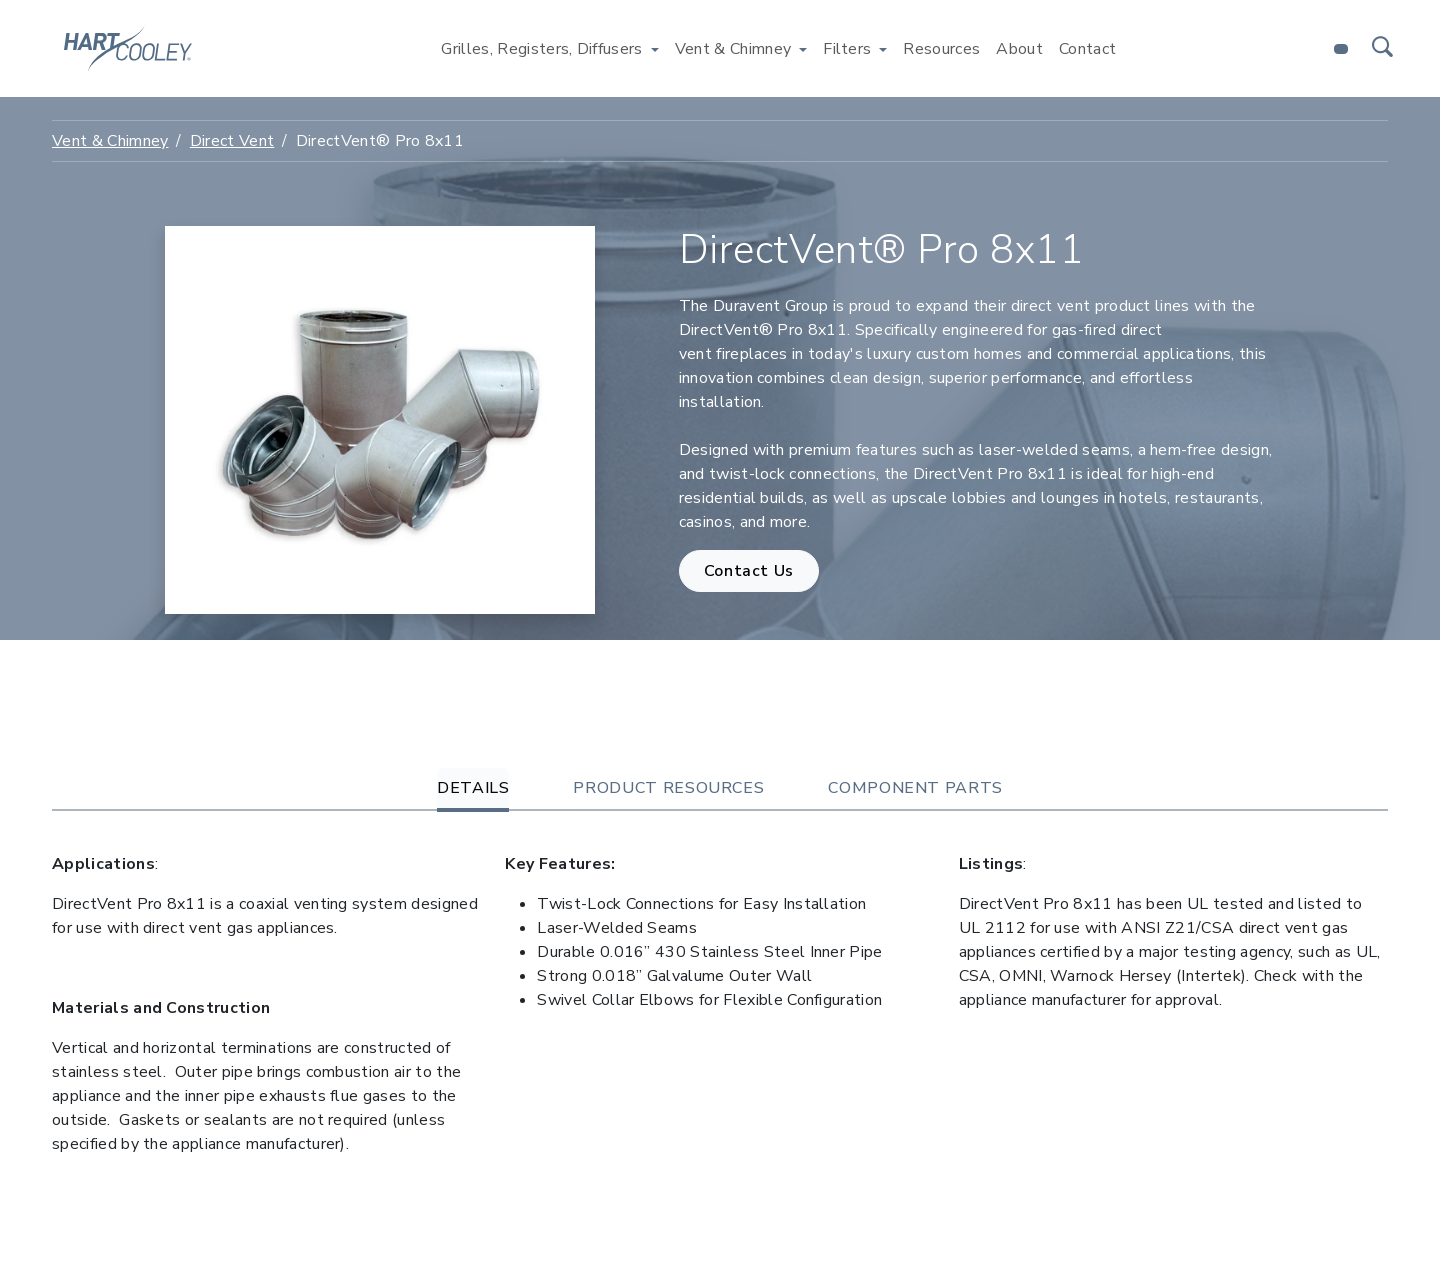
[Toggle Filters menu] (883, 49)
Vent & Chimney (110, 141)
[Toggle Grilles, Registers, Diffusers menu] (655, 49)
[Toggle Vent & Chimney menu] (803, 49)
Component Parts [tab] (915, 788)
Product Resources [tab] (668, 788)
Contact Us (749, 571)
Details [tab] (473, 788)
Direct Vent (232, 141)
